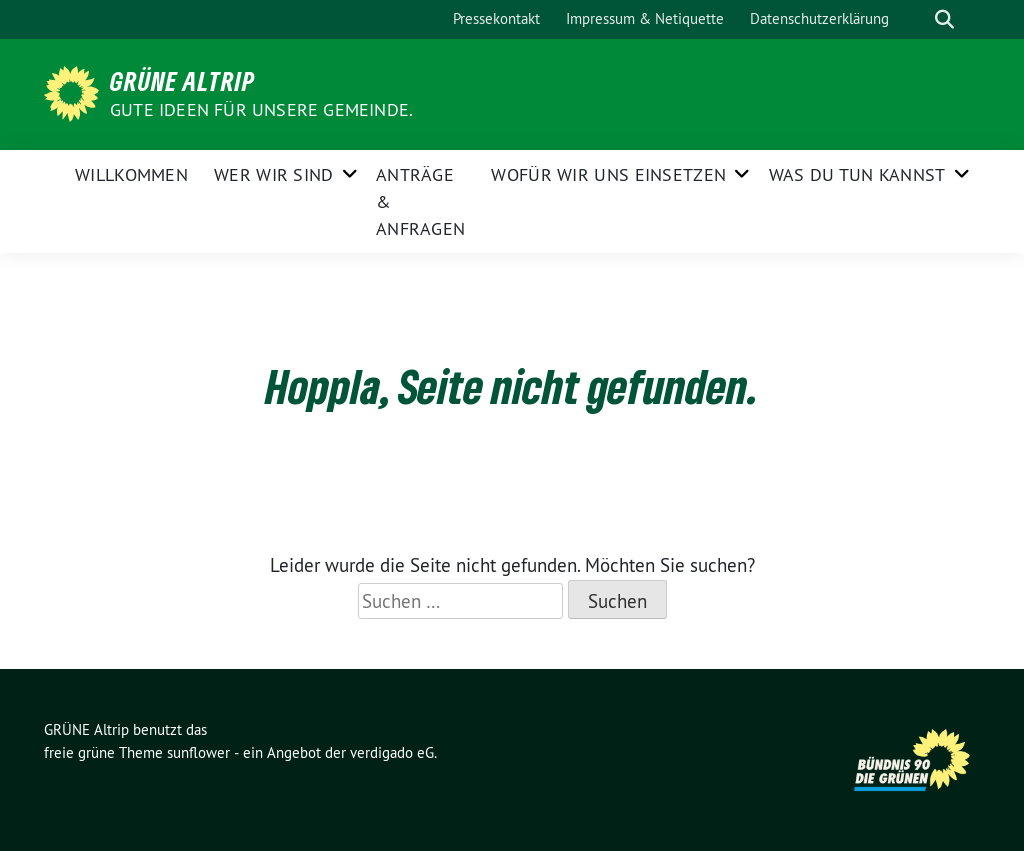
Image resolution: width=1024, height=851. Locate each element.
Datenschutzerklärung (819, 18)
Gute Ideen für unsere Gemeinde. (261, 109)
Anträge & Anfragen (420, 201)
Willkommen (131, 174)
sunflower (198, 752)
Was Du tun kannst (857, 174)
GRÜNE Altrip (182, 81)
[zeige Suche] (944, 19)
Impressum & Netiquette (645, 18)
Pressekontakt (496, 18)
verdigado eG (392, 752)
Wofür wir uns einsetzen (608, 174)
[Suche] (916, 19)
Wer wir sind (274, 174)
